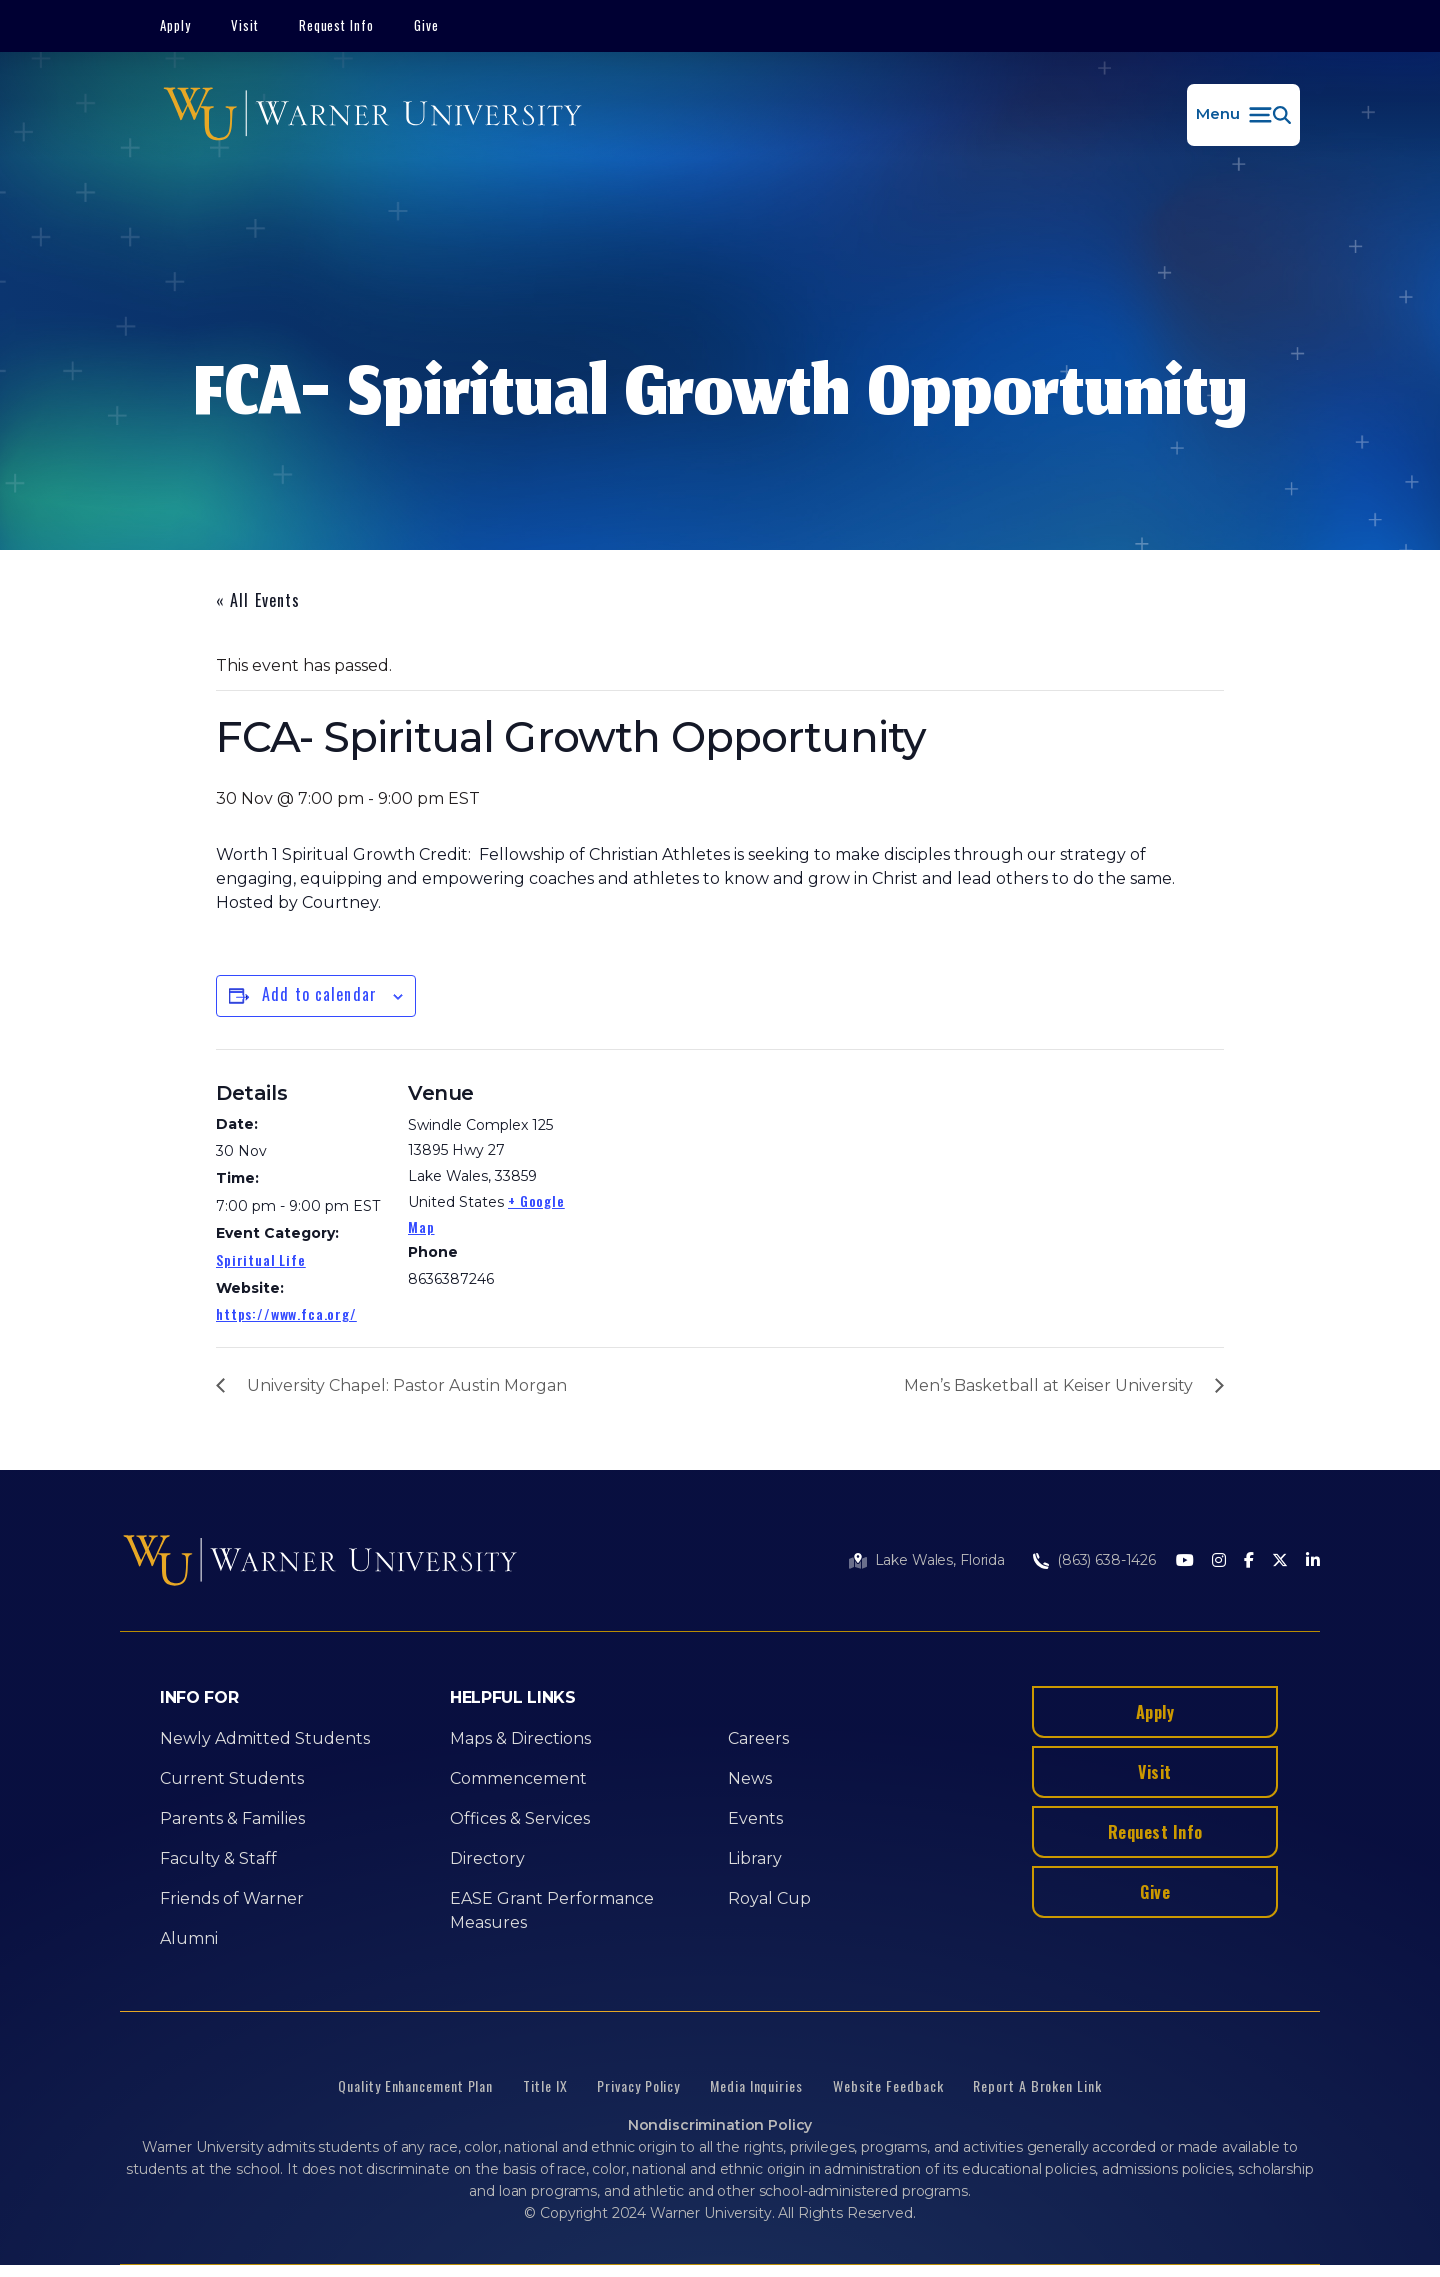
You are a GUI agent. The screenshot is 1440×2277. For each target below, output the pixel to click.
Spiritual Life (261, 1259)
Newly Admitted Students (265, 1738)
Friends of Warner (232, 1898)
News (750, 1778)
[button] (1243, 115)
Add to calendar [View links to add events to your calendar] (319, 994)
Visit (245, 25)
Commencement (518, 1778)
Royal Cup (769, 1898)
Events (755, 1818)
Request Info (337, 25)
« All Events (258, 600)
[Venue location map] (705, 1187)
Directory (487, 1858)
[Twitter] (1280, 1561)
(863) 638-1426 (1106, 1560)
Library (755, 1858)
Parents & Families (232, 1818)
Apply (175, 25)
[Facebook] (1249, 1561)
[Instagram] (1219, 1561)
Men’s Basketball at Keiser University (1048, 1385)
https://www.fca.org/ (286, 1313)
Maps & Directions (520, 1738)
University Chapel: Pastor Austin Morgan (407, 1385)
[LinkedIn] (1313, 1561)
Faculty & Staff (218, 1858)
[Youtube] (1185, 1561)
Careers (758, 1738)
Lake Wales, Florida (940, 1560)
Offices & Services (520, 1818)
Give (426, 25)
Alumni (189, 1938)
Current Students (232, 1778)
